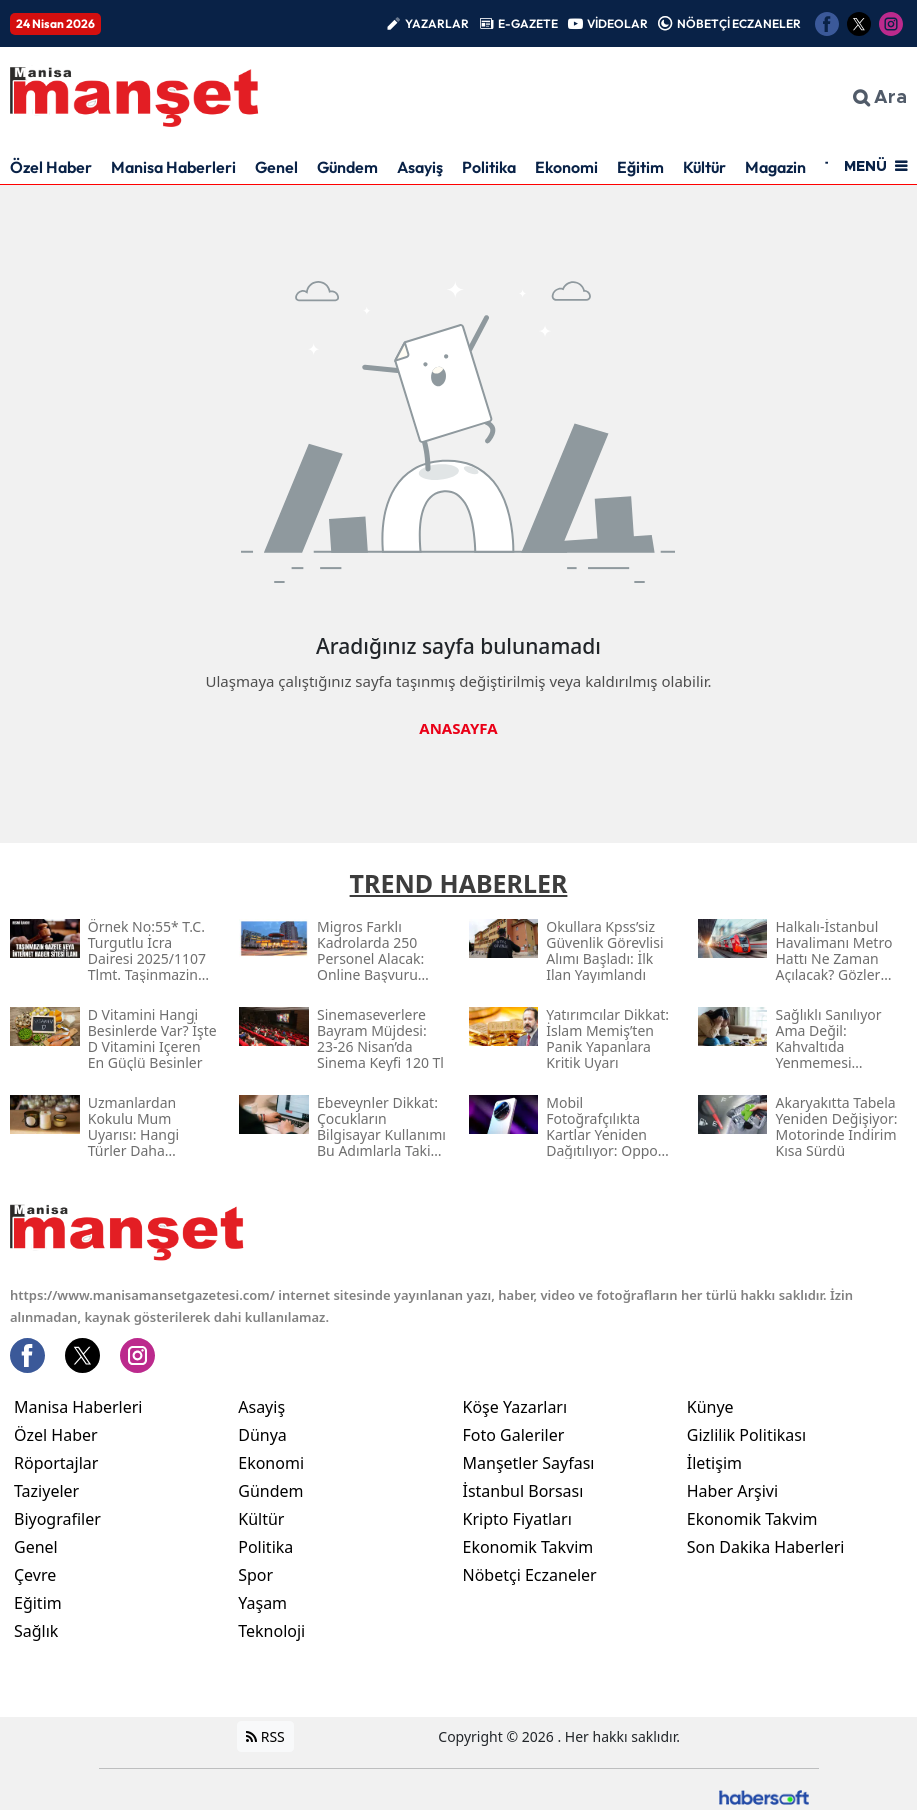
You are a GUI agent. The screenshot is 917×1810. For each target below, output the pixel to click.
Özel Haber (51, 167)
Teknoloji (271, 1631)
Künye (710, 1407)
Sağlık (36, 1631)
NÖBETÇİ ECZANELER (739, 23)
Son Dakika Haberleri (766, 1547)
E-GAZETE (528, 23)
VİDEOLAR (617, 23)
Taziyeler (46, 1491)
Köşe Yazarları (515, 1407)
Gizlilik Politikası (746, 1435)
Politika (489, 167)
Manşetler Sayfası (529, 1463)
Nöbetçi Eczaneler (530, 1575)
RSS (265, 1736)
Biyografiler (57, 1519)
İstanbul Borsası (523, 1491)
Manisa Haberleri (173, 167)
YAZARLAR (437, 23)
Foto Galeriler (514, 1435)
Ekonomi (566, 167)
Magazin (775, 167)
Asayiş (420, 167)
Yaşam (262, 1603)
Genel (276, 167)
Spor (255, 1575)
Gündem (347, 167)
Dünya (262, 1435)
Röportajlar (56, 1463)
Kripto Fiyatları (517, 1519)
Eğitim (640, 167)
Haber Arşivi (732, 1491)
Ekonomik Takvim (528, 1547)
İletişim (714, 1463)
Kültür (704, 167)
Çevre (35, 1575)
